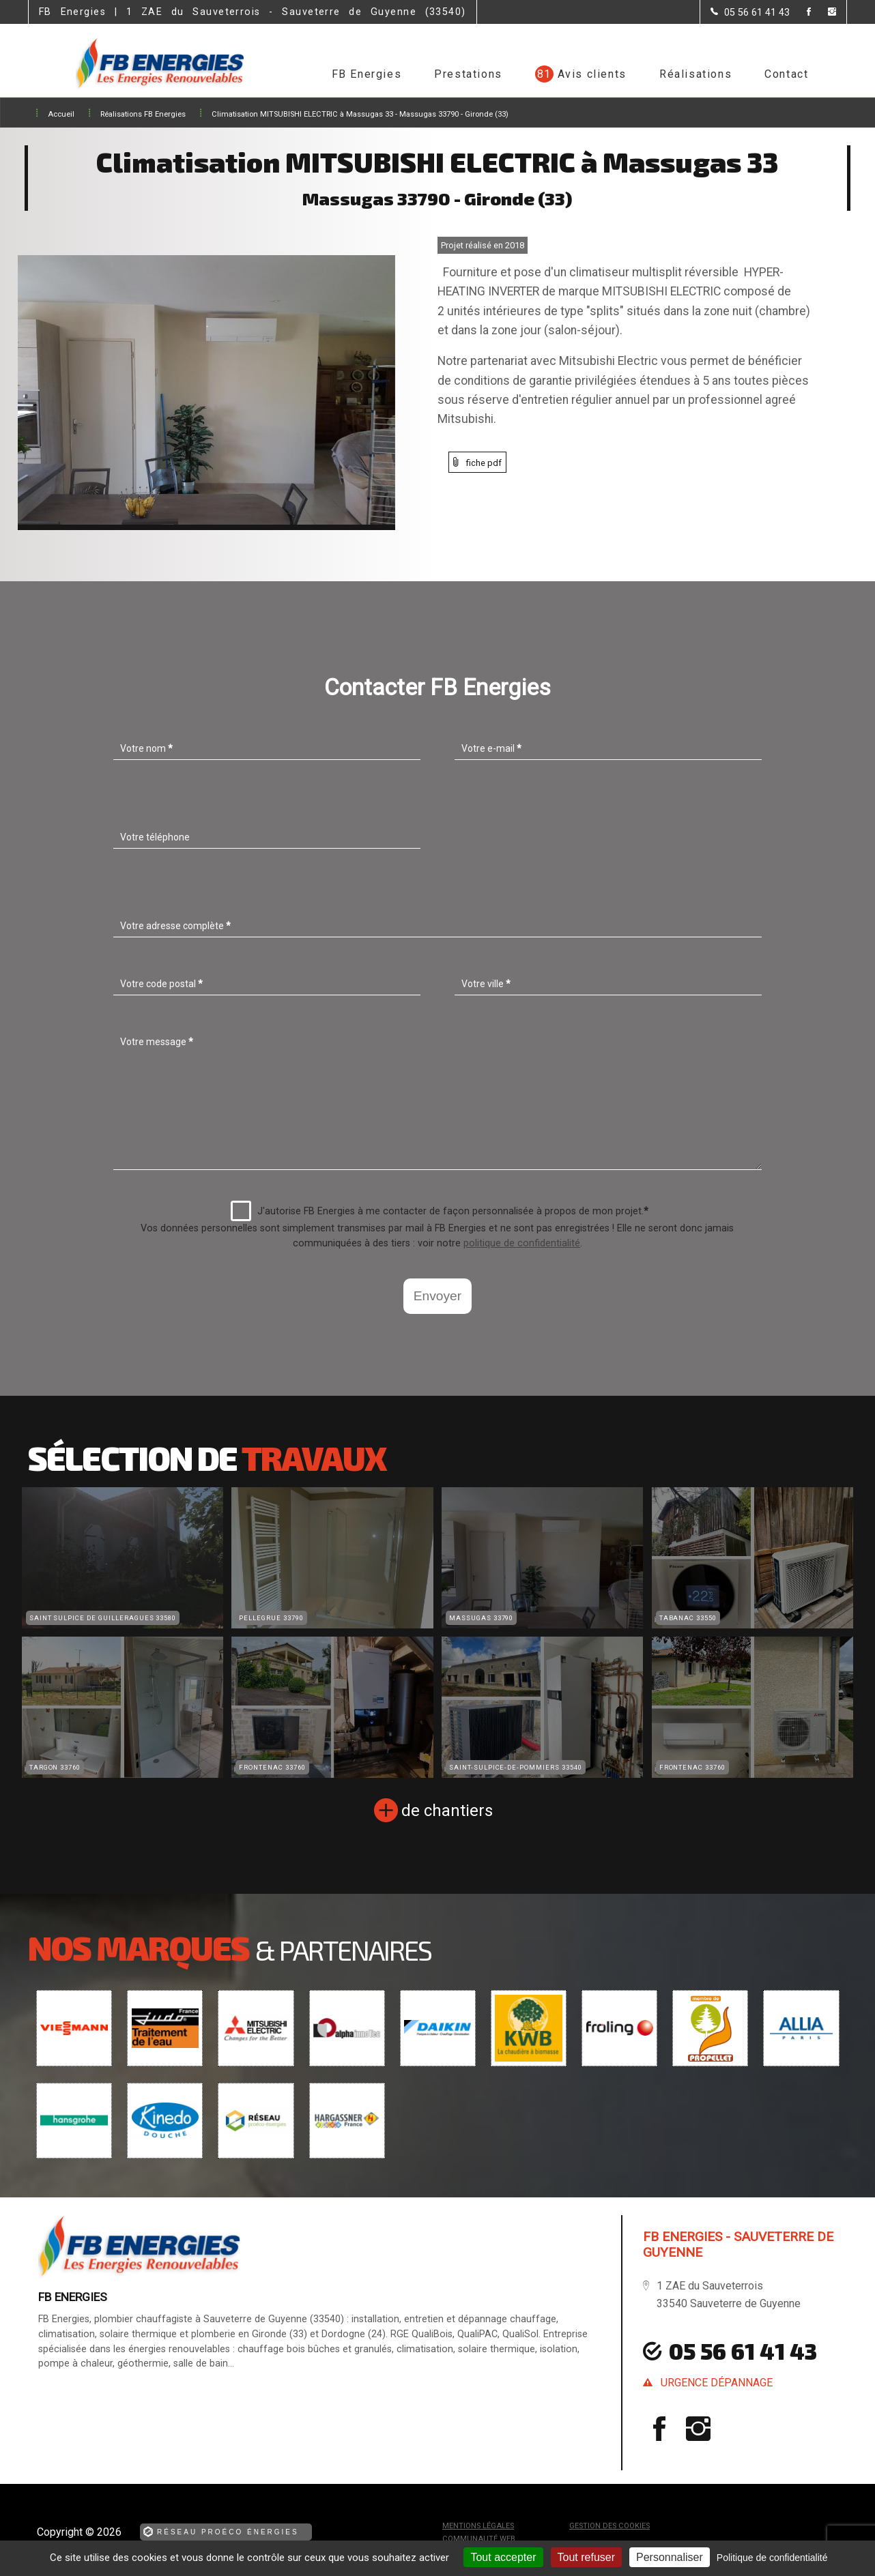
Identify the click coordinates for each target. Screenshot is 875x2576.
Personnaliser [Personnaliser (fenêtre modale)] (669, 2557)
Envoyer (437, 1296)
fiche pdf (484, 463)
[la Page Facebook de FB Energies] (800, 12)
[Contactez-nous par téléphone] (750, 12)
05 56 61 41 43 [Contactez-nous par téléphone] (743, 2351)
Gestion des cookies (609, 2525)
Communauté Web (478, 2538)
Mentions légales (478, 2525)
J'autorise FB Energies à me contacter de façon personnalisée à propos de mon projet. (439, 1211)
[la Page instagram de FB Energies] (823, 12)
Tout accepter (503, 2557)
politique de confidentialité (521, 1243)
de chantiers (447, 1810)
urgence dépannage (717, 2382)
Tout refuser (586, 2557)
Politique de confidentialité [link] (772, 2557)
